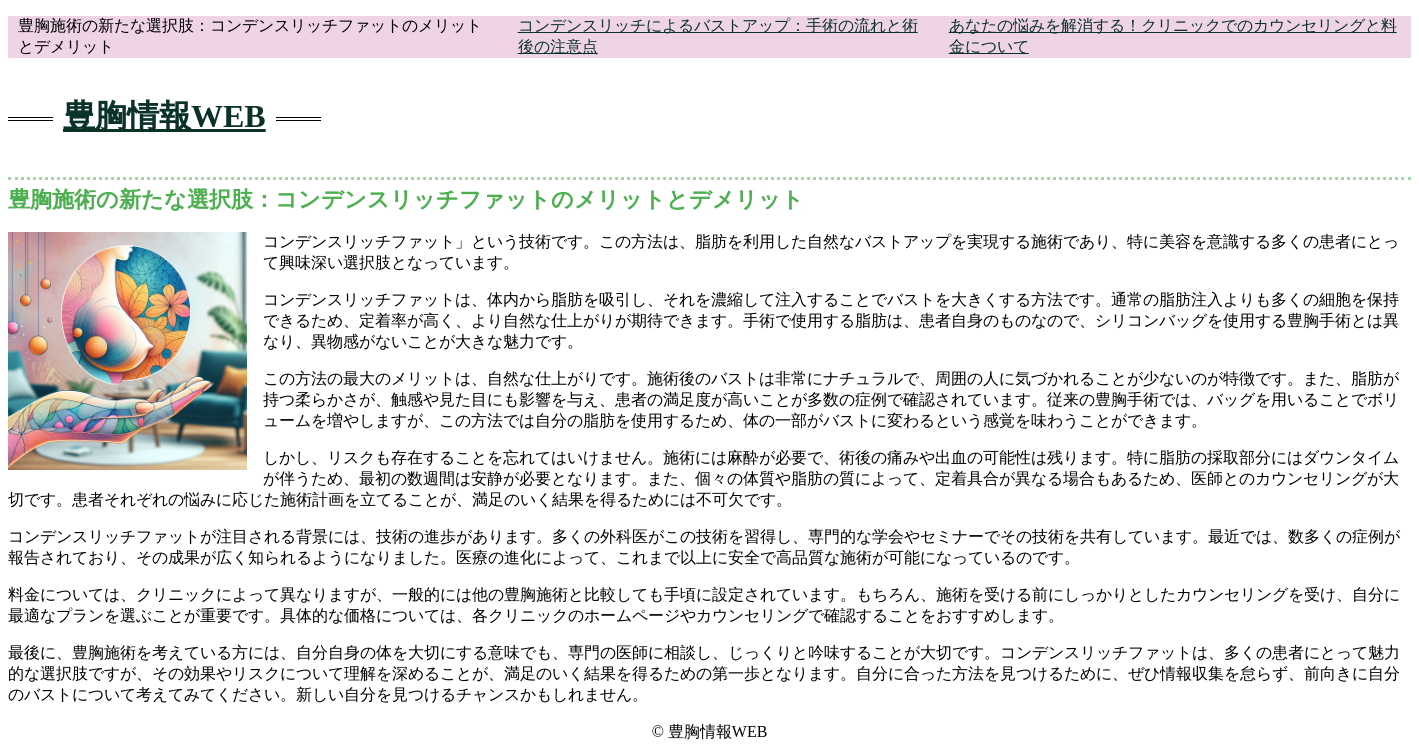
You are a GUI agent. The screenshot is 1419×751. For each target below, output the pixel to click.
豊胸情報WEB (164, 116)
